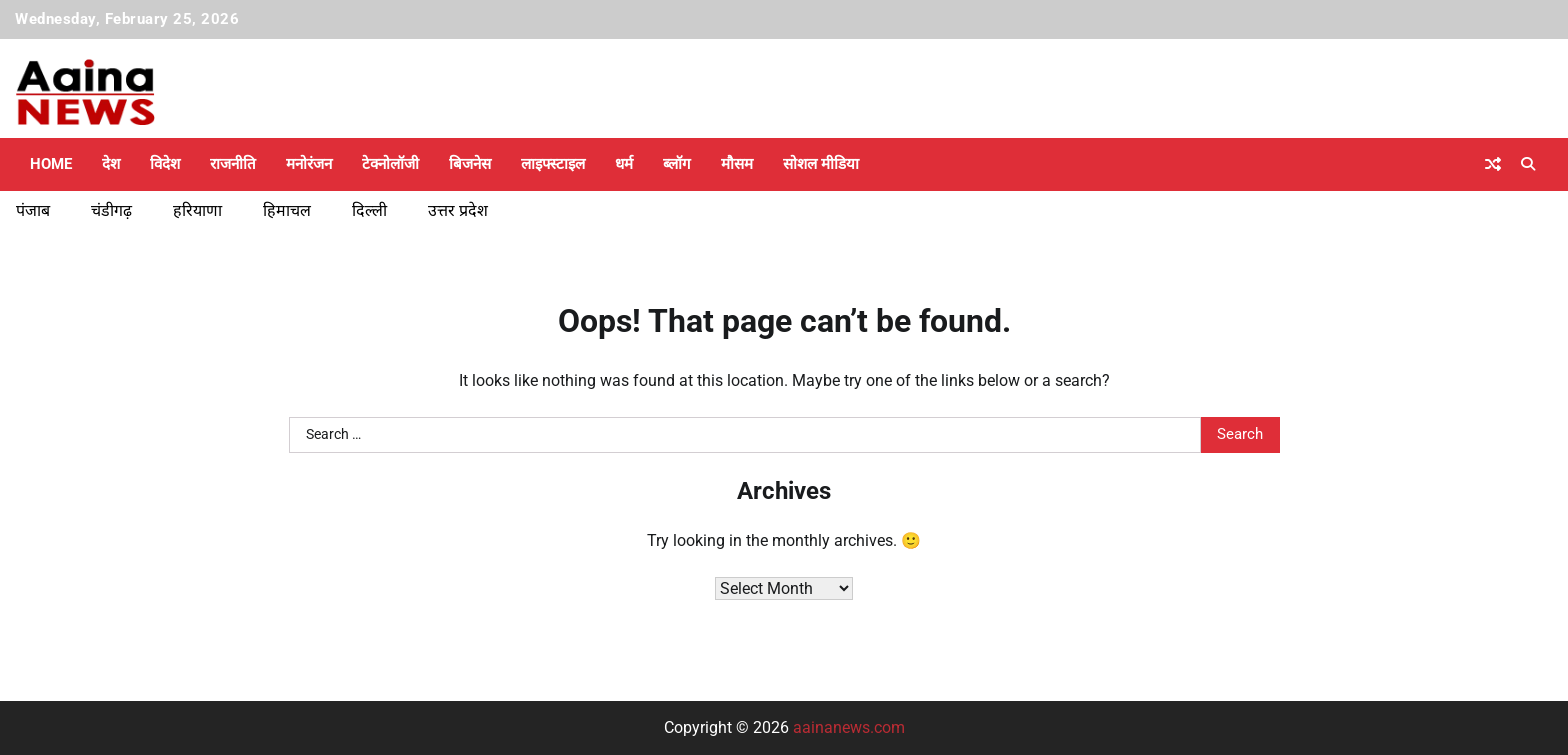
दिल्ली (369, 210)
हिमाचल (287, 210)
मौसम (737, 164)
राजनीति (233, 164)
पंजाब (33, 210)
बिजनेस (470, 164)
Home (51, 164)
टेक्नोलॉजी (390, 164)
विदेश (165, 164)
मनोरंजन (309, 164)
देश (111, 164)
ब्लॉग (677, 164)
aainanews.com (849, 727)
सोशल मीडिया (821, 164)
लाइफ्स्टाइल (553, 164)
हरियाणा (197, 210)
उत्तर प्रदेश (458, 210)
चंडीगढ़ (111, 210)
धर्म (624, 164)
